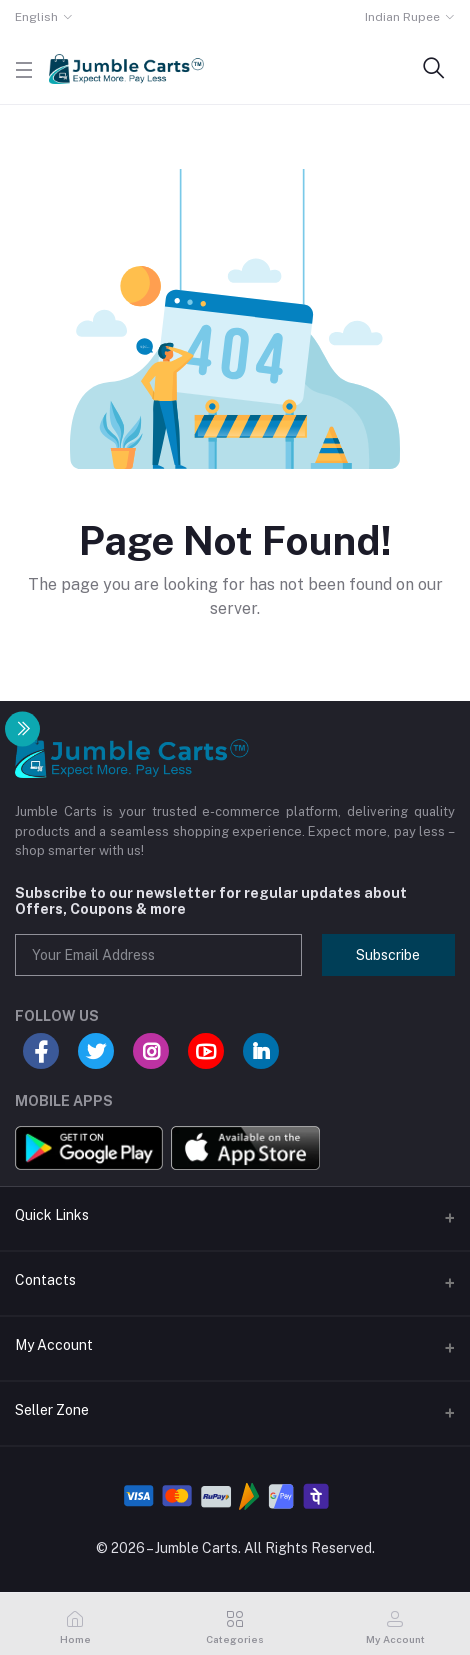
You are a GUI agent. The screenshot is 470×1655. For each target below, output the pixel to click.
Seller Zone (52, 1410)
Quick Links (52, 1215)
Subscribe (388, 955)
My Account (54, 1345)
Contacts (45, 1280)
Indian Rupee (402, 17)
